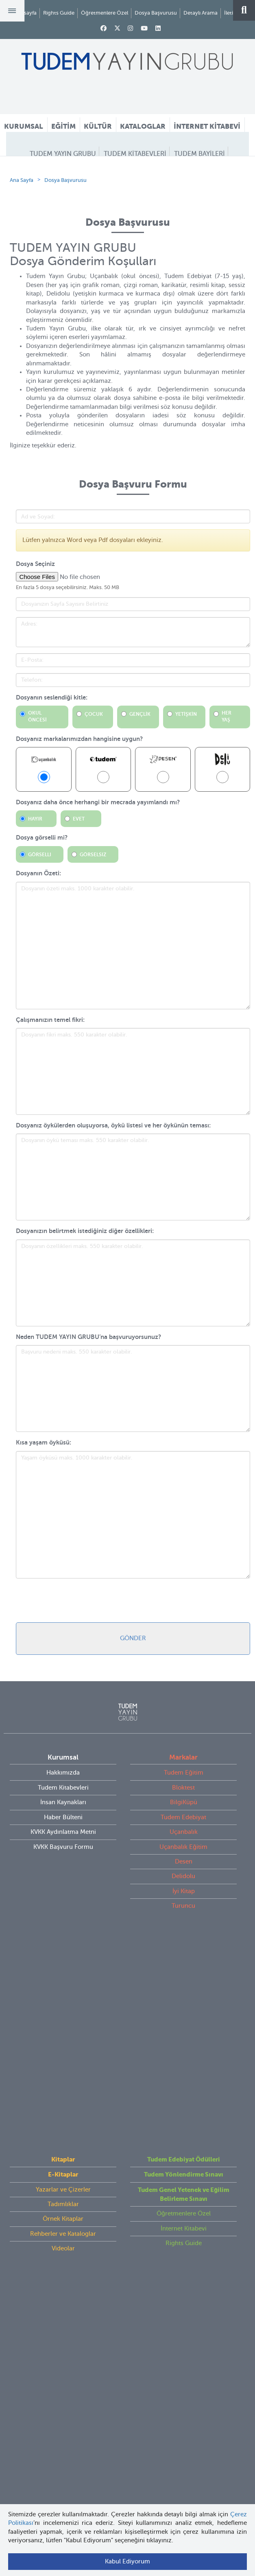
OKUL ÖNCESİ (37, 766)
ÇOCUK (93, 764)
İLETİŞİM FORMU (61, 169)
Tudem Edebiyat (183, 1867)
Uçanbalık (184, 1882)
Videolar (63, 2057)
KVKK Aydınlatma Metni (63, 1882)
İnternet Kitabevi (184, 2037)
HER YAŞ (226, 766)
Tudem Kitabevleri (63, 1837)
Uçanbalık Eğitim (183, 1897)
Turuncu (183, 1955)
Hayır (35, 869)
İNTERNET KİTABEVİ (207, 126)
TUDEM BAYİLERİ (199, 154)
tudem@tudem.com (127, 2185)
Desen (183, 1911)
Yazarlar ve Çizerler (63, 1998)
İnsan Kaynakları (63, 1852)
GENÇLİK (138, 764)
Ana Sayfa (21, 230)
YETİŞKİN (184, 764)
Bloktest (183, 1837)
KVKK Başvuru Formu (63, 1897)
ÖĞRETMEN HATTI (191, 169)
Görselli (39, 904)
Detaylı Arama (200, 13)
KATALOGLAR (143, 126)
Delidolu (183, 1926)
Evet (79, 869)
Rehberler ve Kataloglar (63, 2042)
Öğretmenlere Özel (104, 13)
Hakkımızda (63, 1822)
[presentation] (77, 1650)
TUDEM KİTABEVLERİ (135, 154)
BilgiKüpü (183, 1852)
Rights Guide (58, 13)
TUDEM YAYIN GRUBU (63, 154)
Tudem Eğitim (183, 1822)
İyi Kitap (183, 1941)
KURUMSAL (23, 126)
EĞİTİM (63, 126)
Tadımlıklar (63, 2013)
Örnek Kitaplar (63, 2027)
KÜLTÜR (98, 126)
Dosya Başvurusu (156, 13)
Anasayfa (26, 13)
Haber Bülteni (63, 1867)
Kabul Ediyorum (127, 2561)
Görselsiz (93, 904)
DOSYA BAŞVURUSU (125, 169)
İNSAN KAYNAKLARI (127, 184)
